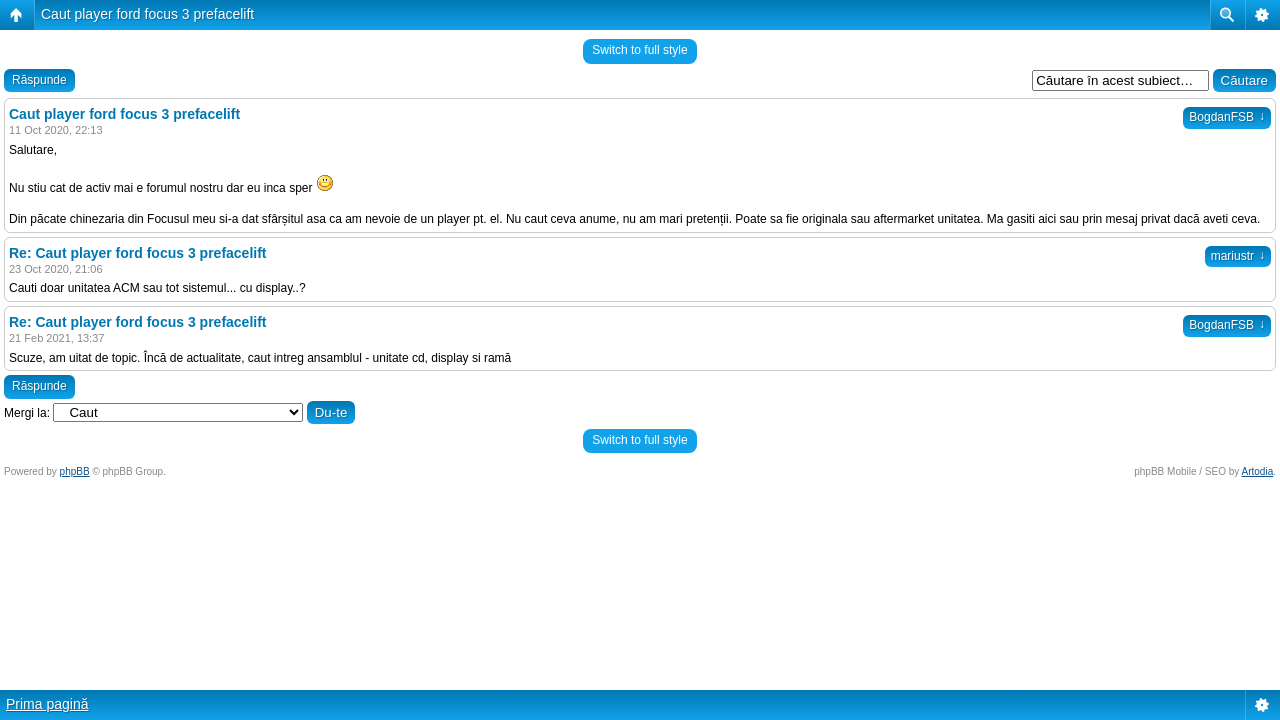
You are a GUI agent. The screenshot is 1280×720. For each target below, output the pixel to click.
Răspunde (39, 80)
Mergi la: (27, 413)
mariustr (1238, 256)
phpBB (75, 471)
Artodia (1258, 471)
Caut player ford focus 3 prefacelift (147, 14)
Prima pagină (47, 704)
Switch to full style (639, 50)
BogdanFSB (1227, 117)
